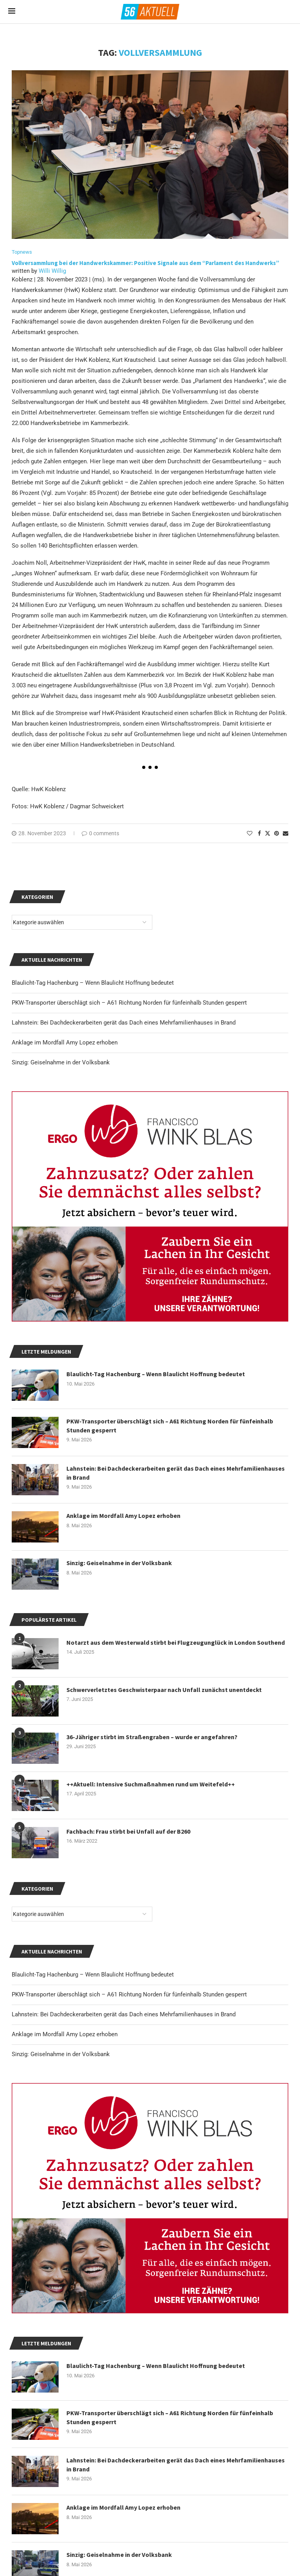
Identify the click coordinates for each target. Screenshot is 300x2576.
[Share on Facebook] (259, 833)
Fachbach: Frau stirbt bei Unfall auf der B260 (128, 1831)
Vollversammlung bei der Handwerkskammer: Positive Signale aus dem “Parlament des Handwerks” (146, 263)
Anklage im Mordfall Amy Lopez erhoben (65, 2034)
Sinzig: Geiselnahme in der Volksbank (61, 2054)
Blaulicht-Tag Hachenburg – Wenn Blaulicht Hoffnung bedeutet (93, 1974)
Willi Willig (52, 270)
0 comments (100, 833)
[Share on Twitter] (267, 833)
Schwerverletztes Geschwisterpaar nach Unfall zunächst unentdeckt (164, 1690)
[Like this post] (249, 833)
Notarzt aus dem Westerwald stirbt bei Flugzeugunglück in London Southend (175, 1642)
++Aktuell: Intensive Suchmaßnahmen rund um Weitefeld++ (150, 1784)
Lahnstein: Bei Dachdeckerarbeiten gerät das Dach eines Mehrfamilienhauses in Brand (124, 2014)
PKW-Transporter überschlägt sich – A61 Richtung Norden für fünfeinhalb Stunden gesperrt (129, 1994)
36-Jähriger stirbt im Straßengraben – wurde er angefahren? (152, 1737)
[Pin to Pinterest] (276, 833)
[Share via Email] (285, 833)
